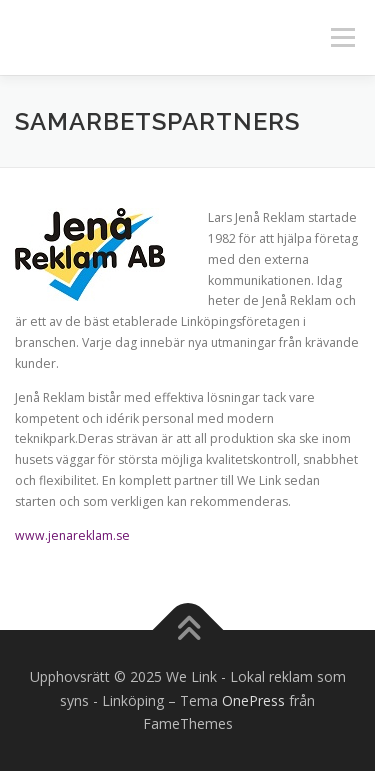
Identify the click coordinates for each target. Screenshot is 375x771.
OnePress (253, 700)
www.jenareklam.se (72, 535)
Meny (341, 37)
